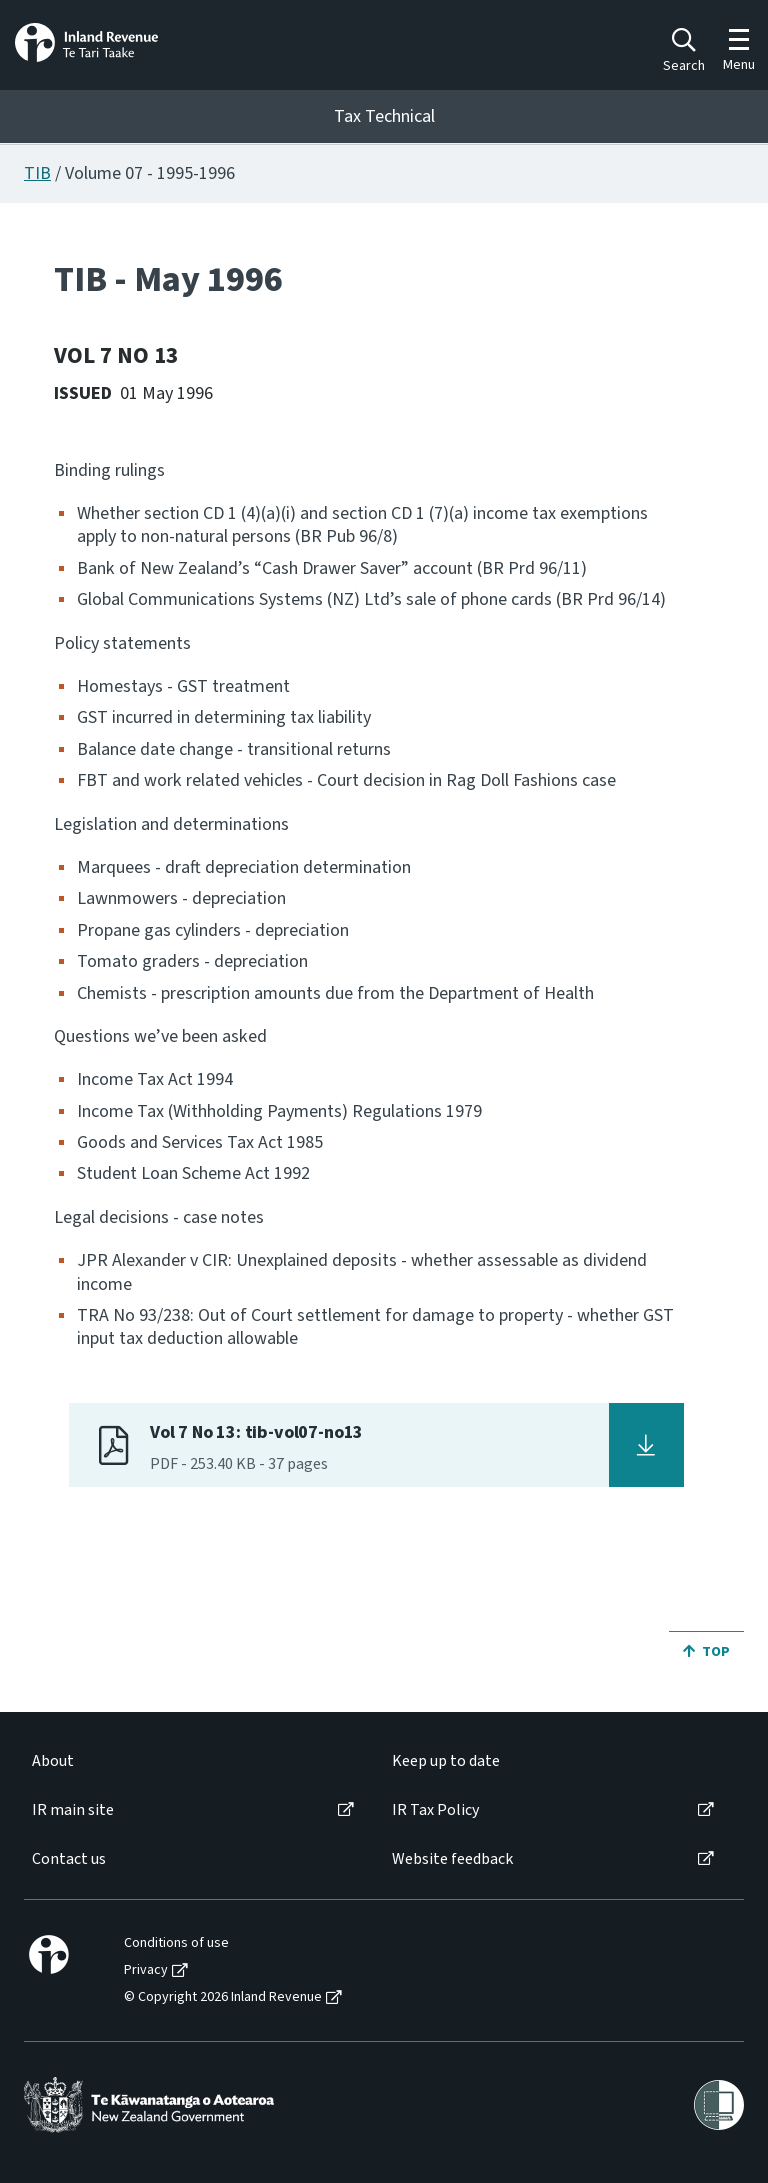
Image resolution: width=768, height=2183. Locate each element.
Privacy (146, 1970)
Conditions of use (176, 1943)
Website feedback (452, 1859)
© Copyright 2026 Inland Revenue (223, 1997)
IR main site (73, 1810)
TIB (37, 173)
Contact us (69, 1859)
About (53, 1761)
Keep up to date (446, 1761)
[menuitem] (191, 1761)
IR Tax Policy (435, 1810)
